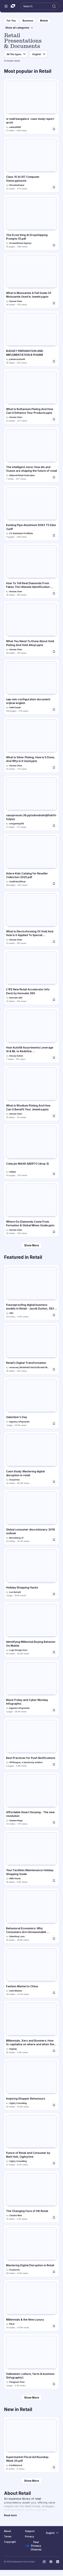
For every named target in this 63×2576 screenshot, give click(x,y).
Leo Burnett (15, 1592)
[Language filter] (38, 54)
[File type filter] (16, 54)
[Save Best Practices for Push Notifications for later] (54, 1764)
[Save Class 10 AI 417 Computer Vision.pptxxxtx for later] (54, 187)
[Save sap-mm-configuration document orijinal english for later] (54, 710)
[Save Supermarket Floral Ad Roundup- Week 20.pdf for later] (54, 2467)
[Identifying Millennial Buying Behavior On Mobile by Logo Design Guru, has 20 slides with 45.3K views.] (31, 1629)
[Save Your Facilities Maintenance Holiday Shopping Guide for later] (54, 1881)
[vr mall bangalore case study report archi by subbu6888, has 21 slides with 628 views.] (31, 106)
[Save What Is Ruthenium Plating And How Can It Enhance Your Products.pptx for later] (54, 419)
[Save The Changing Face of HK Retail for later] (54, 2218)
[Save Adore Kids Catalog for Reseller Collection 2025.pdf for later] (54, 884)
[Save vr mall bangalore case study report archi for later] (54, 129)
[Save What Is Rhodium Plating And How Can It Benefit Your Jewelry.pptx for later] (54, 1116)
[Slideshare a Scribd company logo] (13, 6)
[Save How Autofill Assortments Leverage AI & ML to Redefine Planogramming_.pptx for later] (54, 1058)
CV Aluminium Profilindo (21, 533)
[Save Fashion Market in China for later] (54, 1993)
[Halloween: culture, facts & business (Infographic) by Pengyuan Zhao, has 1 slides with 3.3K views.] (31, 2361)
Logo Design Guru (18, 1650)
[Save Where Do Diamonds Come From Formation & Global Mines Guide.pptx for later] (54, 1232)
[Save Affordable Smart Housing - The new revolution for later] (54, 1822)
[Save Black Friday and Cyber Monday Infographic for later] (54, 1710)
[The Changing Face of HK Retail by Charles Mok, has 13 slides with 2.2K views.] (31, 2197)
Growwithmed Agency (20, 243)
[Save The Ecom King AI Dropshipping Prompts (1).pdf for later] (54, 245)
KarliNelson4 (15, 2465)
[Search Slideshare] (39, 6)
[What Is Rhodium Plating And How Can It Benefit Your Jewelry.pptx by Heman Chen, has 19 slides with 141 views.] (31, 1093)
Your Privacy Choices (33, 2545)
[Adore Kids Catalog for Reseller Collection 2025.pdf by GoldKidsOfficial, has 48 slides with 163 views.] (31, 861)
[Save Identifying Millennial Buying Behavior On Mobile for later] (54, 1652)
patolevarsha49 (17, 359)
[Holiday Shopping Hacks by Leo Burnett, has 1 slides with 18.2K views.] (31, 1573)
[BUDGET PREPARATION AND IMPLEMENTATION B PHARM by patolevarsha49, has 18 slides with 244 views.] (31, 339)
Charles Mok (15, 2215)
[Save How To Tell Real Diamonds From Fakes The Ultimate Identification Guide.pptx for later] (54, 593)
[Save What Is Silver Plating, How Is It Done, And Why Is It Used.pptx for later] (54, 767)
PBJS (11, 2324)
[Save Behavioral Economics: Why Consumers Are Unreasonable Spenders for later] (54, 1939)
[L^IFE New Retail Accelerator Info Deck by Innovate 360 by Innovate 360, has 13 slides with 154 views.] (31, 977)
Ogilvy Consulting (18, 2103)
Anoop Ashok (16, 1056)
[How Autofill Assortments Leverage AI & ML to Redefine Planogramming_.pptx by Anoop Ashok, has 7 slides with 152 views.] (31, 1035)
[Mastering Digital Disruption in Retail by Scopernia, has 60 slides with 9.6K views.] (31, 2251)
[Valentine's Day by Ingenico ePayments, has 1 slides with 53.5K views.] (31, 1403)
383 (11, 1313)
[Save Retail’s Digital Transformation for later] (54, 1369)
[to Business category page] (28, 20)
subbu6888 (15, 127)
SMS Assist (14, 1878)
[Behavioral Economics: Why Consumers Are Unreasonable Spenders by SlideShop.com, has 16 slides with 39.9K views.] (31, 1916)
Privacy (29, 2536)
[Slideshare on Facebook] (51, 2561)
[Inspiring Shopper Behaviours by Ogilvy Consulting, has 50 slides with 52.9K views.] (31, 2084)
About (7, 2531)
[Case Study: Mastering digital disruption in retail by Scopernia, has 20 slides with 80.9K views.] (31, 1459)
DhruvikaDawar (16, 185)
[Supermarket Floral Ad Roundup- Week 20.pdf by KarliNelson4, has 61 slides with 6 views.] (31, 2445)
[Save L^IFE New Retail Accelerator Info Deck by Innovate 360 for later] (54, 1000)
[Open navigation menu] (6, 6)
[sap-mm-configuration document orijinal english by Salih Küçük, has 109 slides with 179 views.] (31, 687)
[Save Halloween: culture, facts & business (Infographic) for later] (54, 2384)
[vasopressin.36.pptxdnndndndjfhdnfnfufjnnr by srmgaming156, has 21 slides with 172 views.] (31, 803)
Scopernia (14, 1479)
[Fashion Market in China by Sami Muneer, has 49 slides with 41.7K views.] (31, 1972)
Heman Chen (15, 301)
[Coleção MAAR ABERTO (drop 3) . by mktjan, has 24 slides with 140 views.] (31, 1151)
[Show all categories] (19, 27)
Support (30, 2531)
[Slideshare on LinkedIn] (57, 2561)
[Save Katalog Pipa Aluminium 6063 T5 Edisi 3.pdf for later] (54, 535)
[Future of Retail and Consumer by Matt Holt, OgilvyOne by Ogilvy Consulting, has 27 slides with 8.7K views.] (31, 2141)
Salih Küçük (15, 707)
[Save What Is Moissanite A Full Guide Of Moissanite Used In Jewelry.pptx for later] (54, 303)
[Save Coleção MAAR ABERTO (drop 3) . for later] (54, 1174)
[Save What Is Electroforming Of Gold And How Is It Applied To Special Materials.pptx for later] (54, 942)
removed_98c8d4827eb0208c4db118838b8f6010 (29, 1367)
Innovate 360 (15, 997)
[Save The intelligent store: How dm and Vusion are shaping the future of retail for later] (54, 477)
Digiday (13, 2049)
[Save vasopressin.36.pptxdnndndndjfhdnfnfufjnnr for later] (54, 826)
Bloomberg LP (16, 1538)
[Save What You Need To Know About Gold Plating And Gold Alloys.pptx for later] (54, 652)
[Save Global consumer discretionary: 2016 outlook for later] (54, 1540)
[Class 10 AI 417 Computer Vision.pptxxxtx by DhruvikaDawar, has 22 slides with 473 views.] (31, 164)
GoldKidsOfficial (17, 881)
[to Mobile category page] (44, 20)
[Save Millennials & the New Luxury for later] (54, 2326)
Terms (7, 2536)
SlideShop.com (17, 1936)
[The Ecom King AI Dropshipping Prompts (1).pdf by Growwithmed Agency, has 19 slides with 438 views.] (31, 223)
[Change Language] (52, 2532)
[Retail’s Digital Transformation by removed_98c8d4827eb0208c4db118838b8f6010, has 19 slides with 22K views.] (31, 1349)
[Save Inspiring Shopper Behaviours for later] (54, 2105)
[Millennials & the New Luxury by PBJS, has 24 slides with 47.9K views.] (31, 2305)
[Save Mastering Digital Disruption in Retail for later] (54, 2272)
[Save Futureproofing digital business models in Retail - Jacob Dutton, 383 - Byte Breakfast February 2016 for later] (54, 1315)
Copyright (10, 2541)
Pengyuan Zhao (17, 2382)
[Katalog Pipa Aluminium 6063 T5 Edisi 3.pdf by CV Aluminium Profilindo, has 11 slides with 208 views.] (31, 513)
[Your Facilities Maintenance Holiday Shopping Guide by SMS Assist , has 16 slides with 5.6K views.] (31, 1858)
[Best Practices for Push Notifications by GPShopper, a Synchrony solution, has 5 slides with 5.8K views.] (31, 1744)
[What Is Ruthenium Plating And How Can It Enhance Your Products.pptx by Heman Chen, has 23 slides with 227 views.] (31, 397)
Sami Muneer (15, 1990)
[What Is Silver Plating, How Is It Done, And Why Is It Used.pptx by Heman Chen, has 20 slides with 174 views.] (31, 745)
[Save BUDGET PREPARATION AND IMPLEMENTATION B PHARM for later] (54, 361)
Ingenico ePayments (19, 1421)
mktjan (12, 1172)
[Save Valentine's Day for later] (54, 1424)
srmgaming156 (16, 823)
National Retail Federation (22, 475)
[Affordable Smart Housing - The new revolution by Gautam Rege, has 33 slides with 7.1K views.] (31, 1800)
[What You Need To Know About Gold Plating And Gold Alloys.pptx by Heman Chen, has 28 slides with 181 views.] (31, 629)
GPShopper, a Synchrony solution (26, 1762)
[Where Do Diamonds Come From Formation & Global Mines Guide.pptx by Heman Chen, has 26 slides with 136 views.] (31, 1209)
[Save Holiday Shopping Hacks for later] (54, 1594)
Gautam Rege (16, 1820)
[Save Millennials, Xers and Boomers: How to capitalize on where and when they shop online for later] (54, 2051)
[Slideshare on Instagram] (44, 2561)
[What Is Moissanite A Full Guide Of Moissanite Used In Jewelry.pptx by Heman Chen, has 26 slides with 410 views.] (31, 281)
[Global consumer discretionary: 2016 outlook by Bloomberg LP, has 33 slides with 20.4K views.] (31, 1517)
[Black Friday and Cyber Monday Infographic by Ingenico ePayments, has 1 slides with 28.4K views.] (31, 1688)
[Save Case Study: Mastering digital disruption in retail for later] (54, 1482)
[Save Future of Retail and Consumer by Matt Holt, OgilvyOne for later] (54, 2163)
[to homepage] (11, 20)
